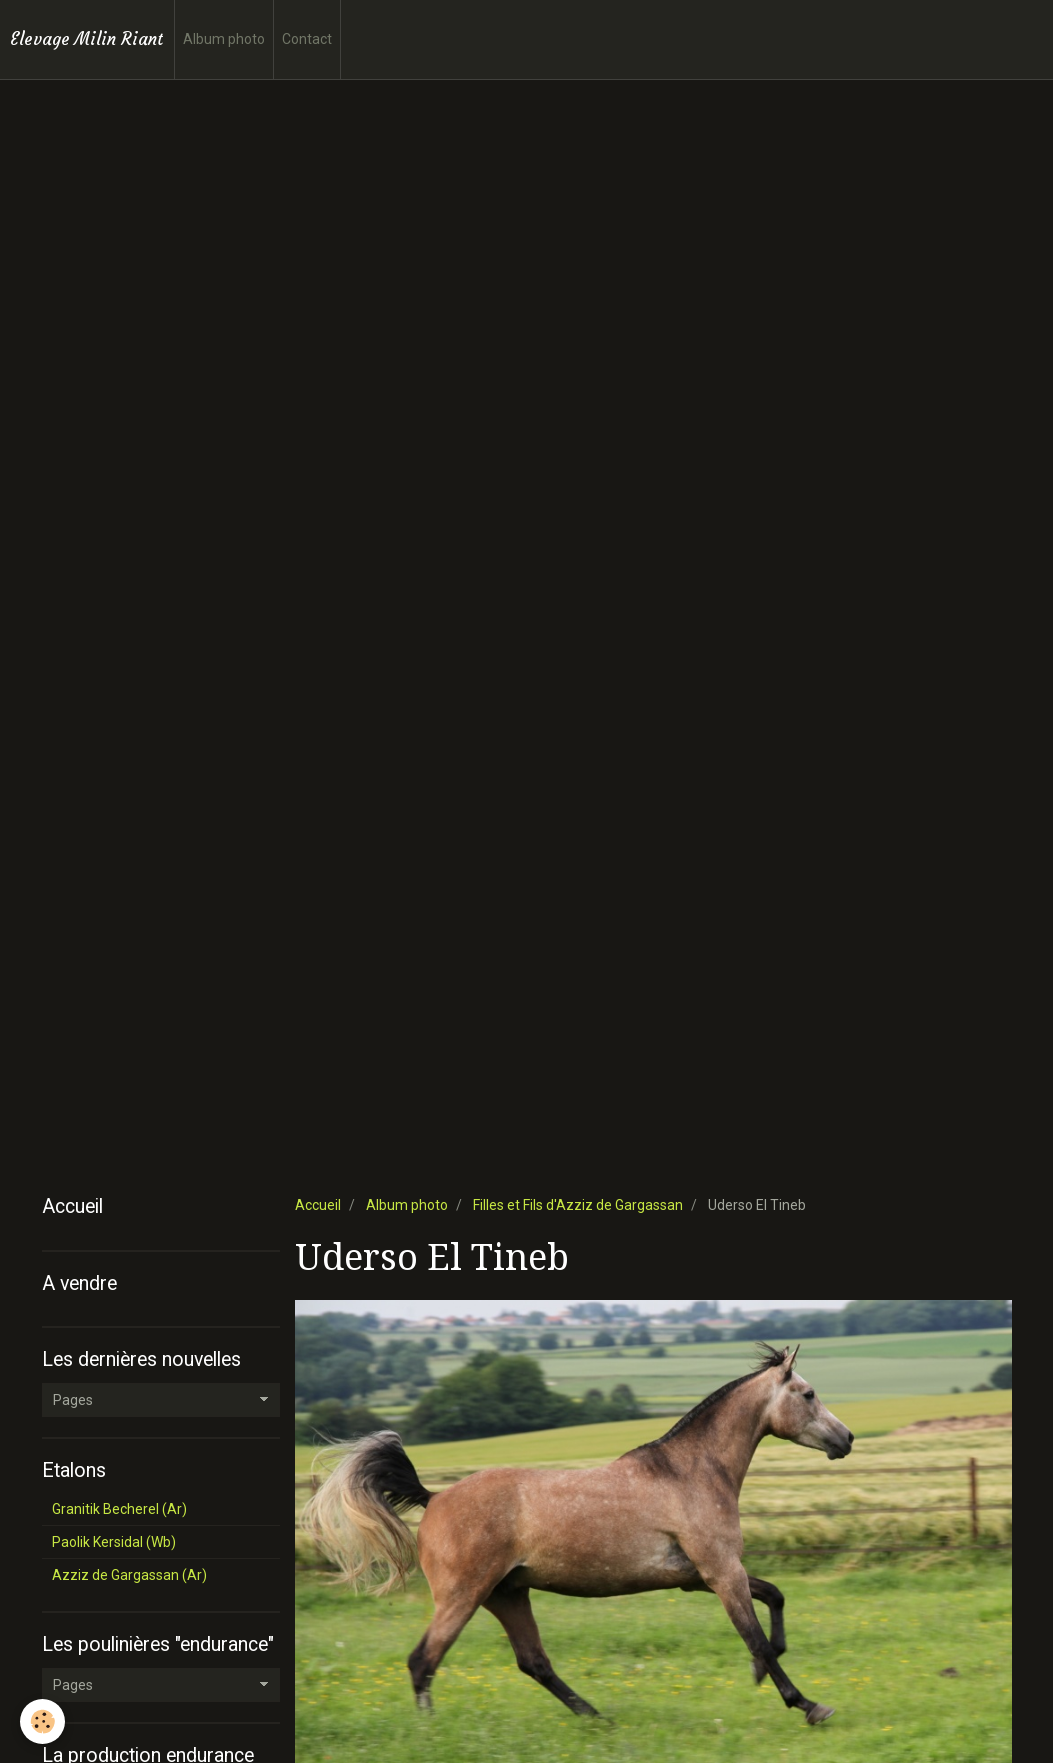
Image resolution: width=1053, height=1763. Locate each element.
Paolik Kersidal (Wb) (114, 1542)
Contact (307, 39)
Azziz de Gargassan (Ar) (129, 1575)
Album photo (224, 39)
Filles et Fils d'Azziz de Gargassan (578, 1205)
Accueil (318, 1205)
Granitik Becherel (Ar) (119, 1509)
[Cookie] (42, 1721)
